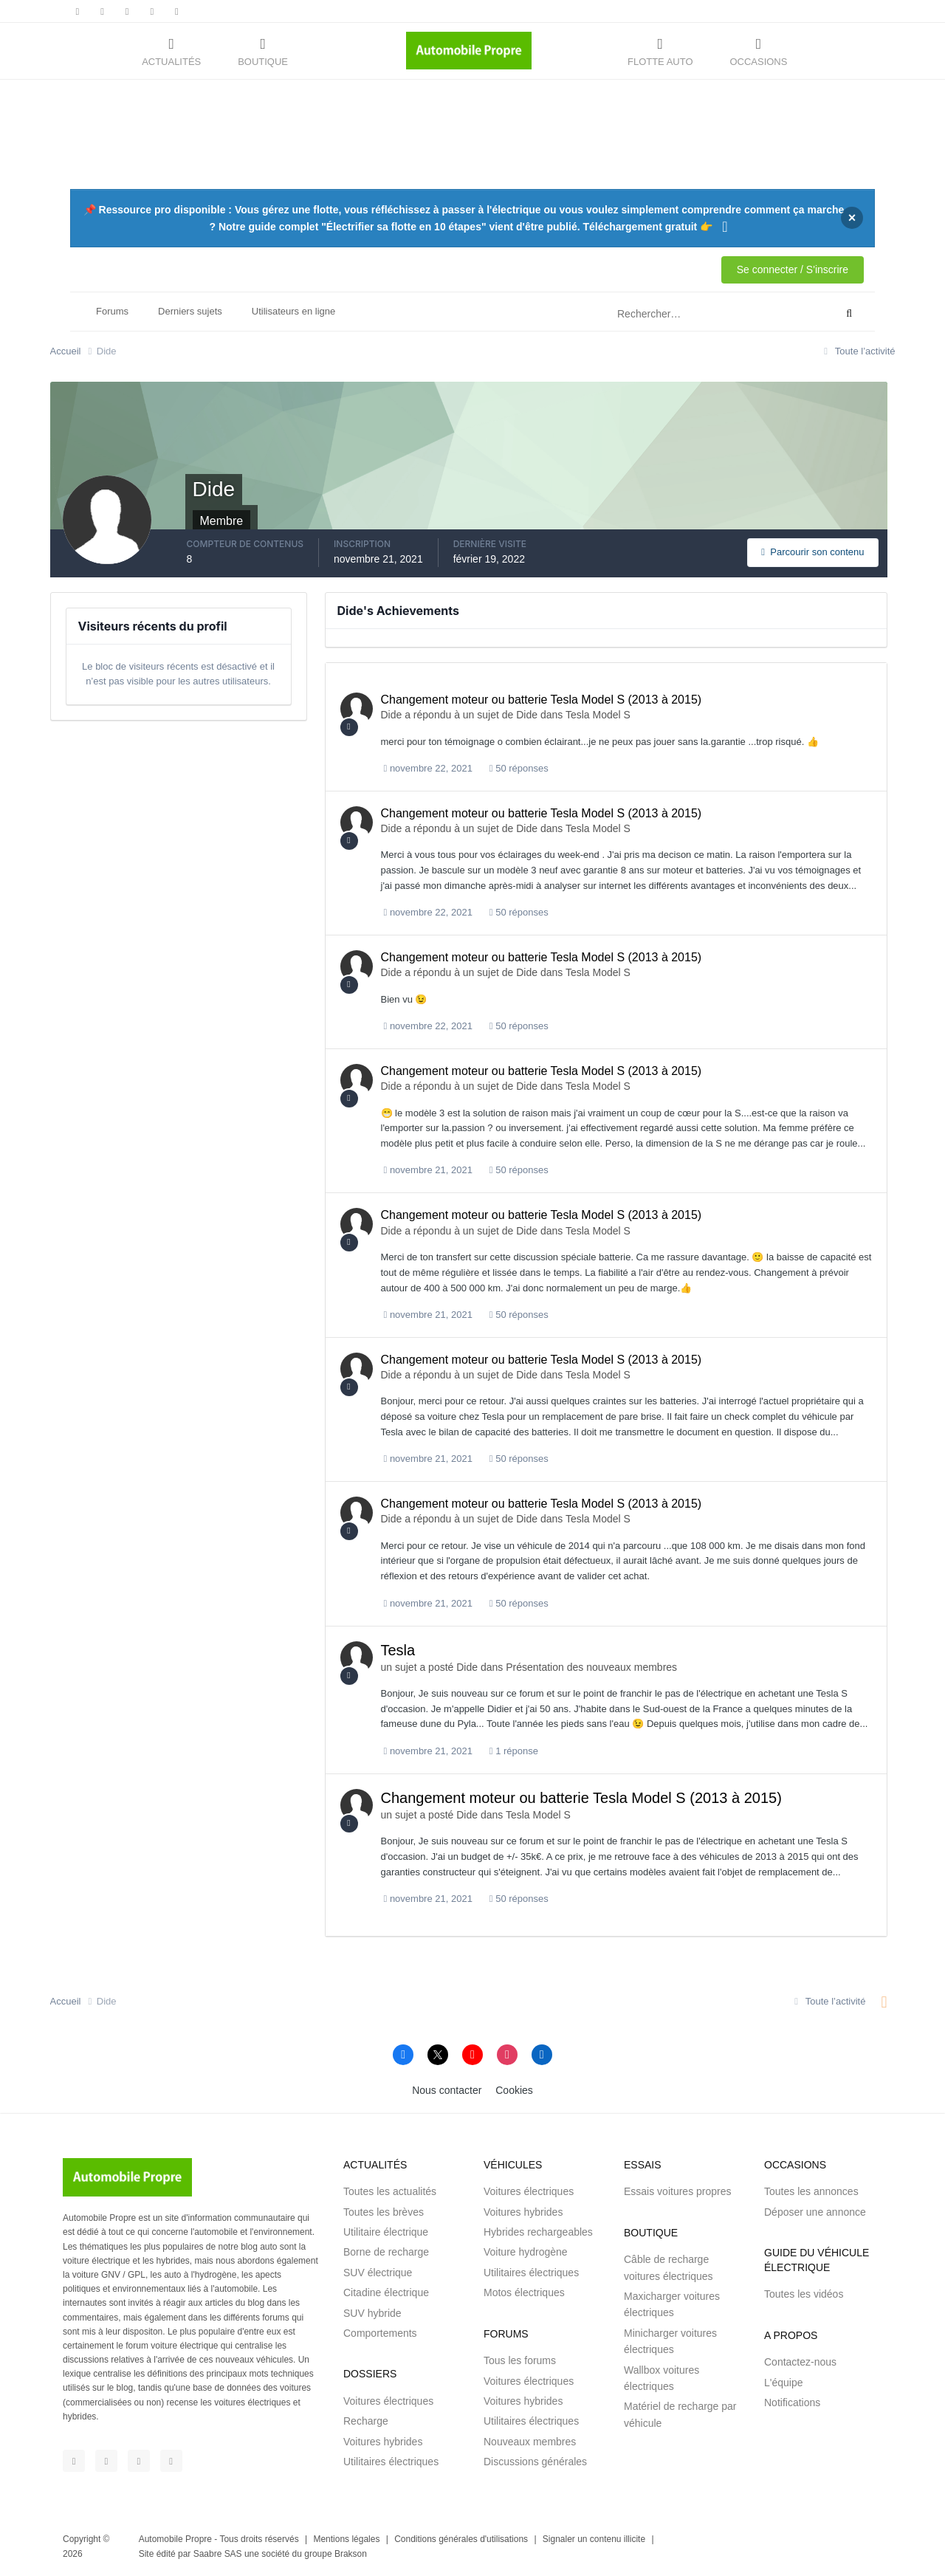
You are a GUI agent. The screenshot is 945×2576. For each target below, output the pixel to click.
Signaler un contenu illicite (594, 2539)
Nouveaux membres (530, 2442)
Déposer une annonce (815, 2212)
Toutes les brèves (383, 2212)
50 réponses (519, 768)
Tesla (398, 1650)
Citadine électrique (386, 2292)
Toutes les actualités (389, 2191)
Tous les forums (520, 2360)
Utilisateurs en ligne (293, 311)
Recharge (365, 2421)
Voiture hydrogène (526, 2252)
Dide (391, 715)
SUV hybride (372, 2313)
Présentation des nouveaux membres (591, 1667)
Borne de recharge (386, 2252)
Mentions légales (346, 2539)
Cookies (514, 2090)
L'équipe (783, 2382)
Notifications (792, 2402)
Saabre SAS (217, 2554)
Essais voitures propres (678, 2191)
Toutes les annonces (811, 2191)
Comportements (380, 2333)
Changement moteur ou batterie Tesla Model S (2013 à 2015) (541, 699)
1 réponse (513, 1750)
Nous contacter (446, 2090)
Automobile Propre (175, 2539)
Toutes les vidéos (803, 2294)
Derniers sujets (190, 311)
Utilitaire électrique (385, 2232)
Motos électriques (524, 2292)
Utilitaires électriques (391, 2461)
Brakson (350, 2554)
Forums (112, 311)
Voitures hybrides (382, 2442)
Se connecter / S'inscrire (792, 269)
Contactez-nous (800, 2362)
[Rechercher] (663, 314)
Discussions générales (535, 2461)
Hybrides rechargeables (538, 2232)
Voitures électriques (388, 2401)
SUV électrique (377, 2272)
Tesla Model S (598, 715)
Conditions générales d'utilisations (461, 2539)
